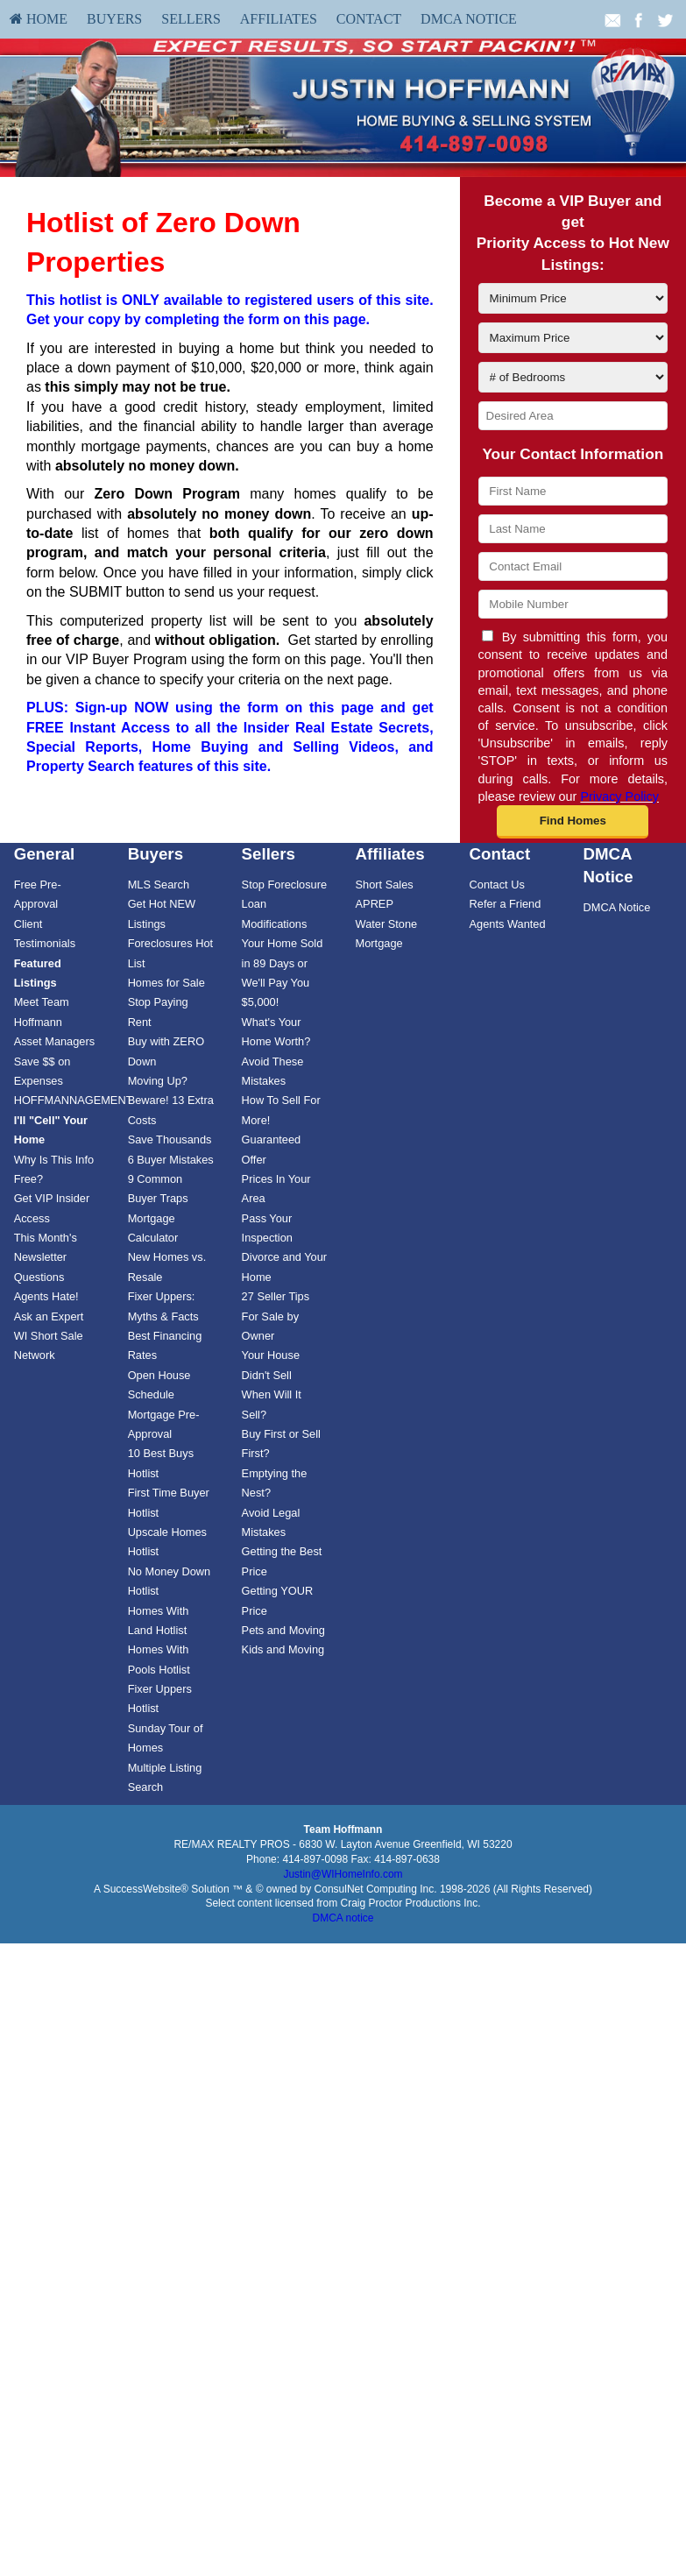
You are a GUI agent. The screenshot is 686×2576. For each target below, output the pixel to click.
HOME (38, 18)
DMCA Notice (469, 18)
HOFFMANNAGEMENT (73, 1100)
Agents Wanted (508, 924)
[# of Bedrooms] (573, 377)
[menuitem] (38, 19)
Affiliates (278, 18)
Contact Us (497, 884)
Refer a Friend (505, 903)
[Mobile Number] (573, 604)
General (44, 854)
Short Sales (385, 884)
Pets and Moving (283, 1630)
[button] (572, 822)
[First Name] (573, 491)
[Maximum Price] (573, 337)
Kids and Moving (283, 1649)
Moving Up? (157, 1080)
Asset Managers (54, 1041)
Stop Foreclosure (284, 884)
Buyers (114, 18)
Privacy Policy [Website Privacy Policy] (619, 796)
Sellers (191, 18)
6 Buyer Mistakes (171, 1159)
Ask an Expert (49, 1316)
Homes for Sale (166, 982)
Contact (368, 18)
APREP (374, 903)
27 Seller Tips (276, 1296)
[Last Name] (573, 528)
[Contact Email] (573, 566)
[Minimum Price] (573, 298)
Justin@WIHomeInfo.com (342, 1874)
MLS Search (158, 884)
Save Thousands (170, 1139)
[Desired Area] (573, 415)
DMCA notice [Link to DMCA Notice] (342, 1918)
